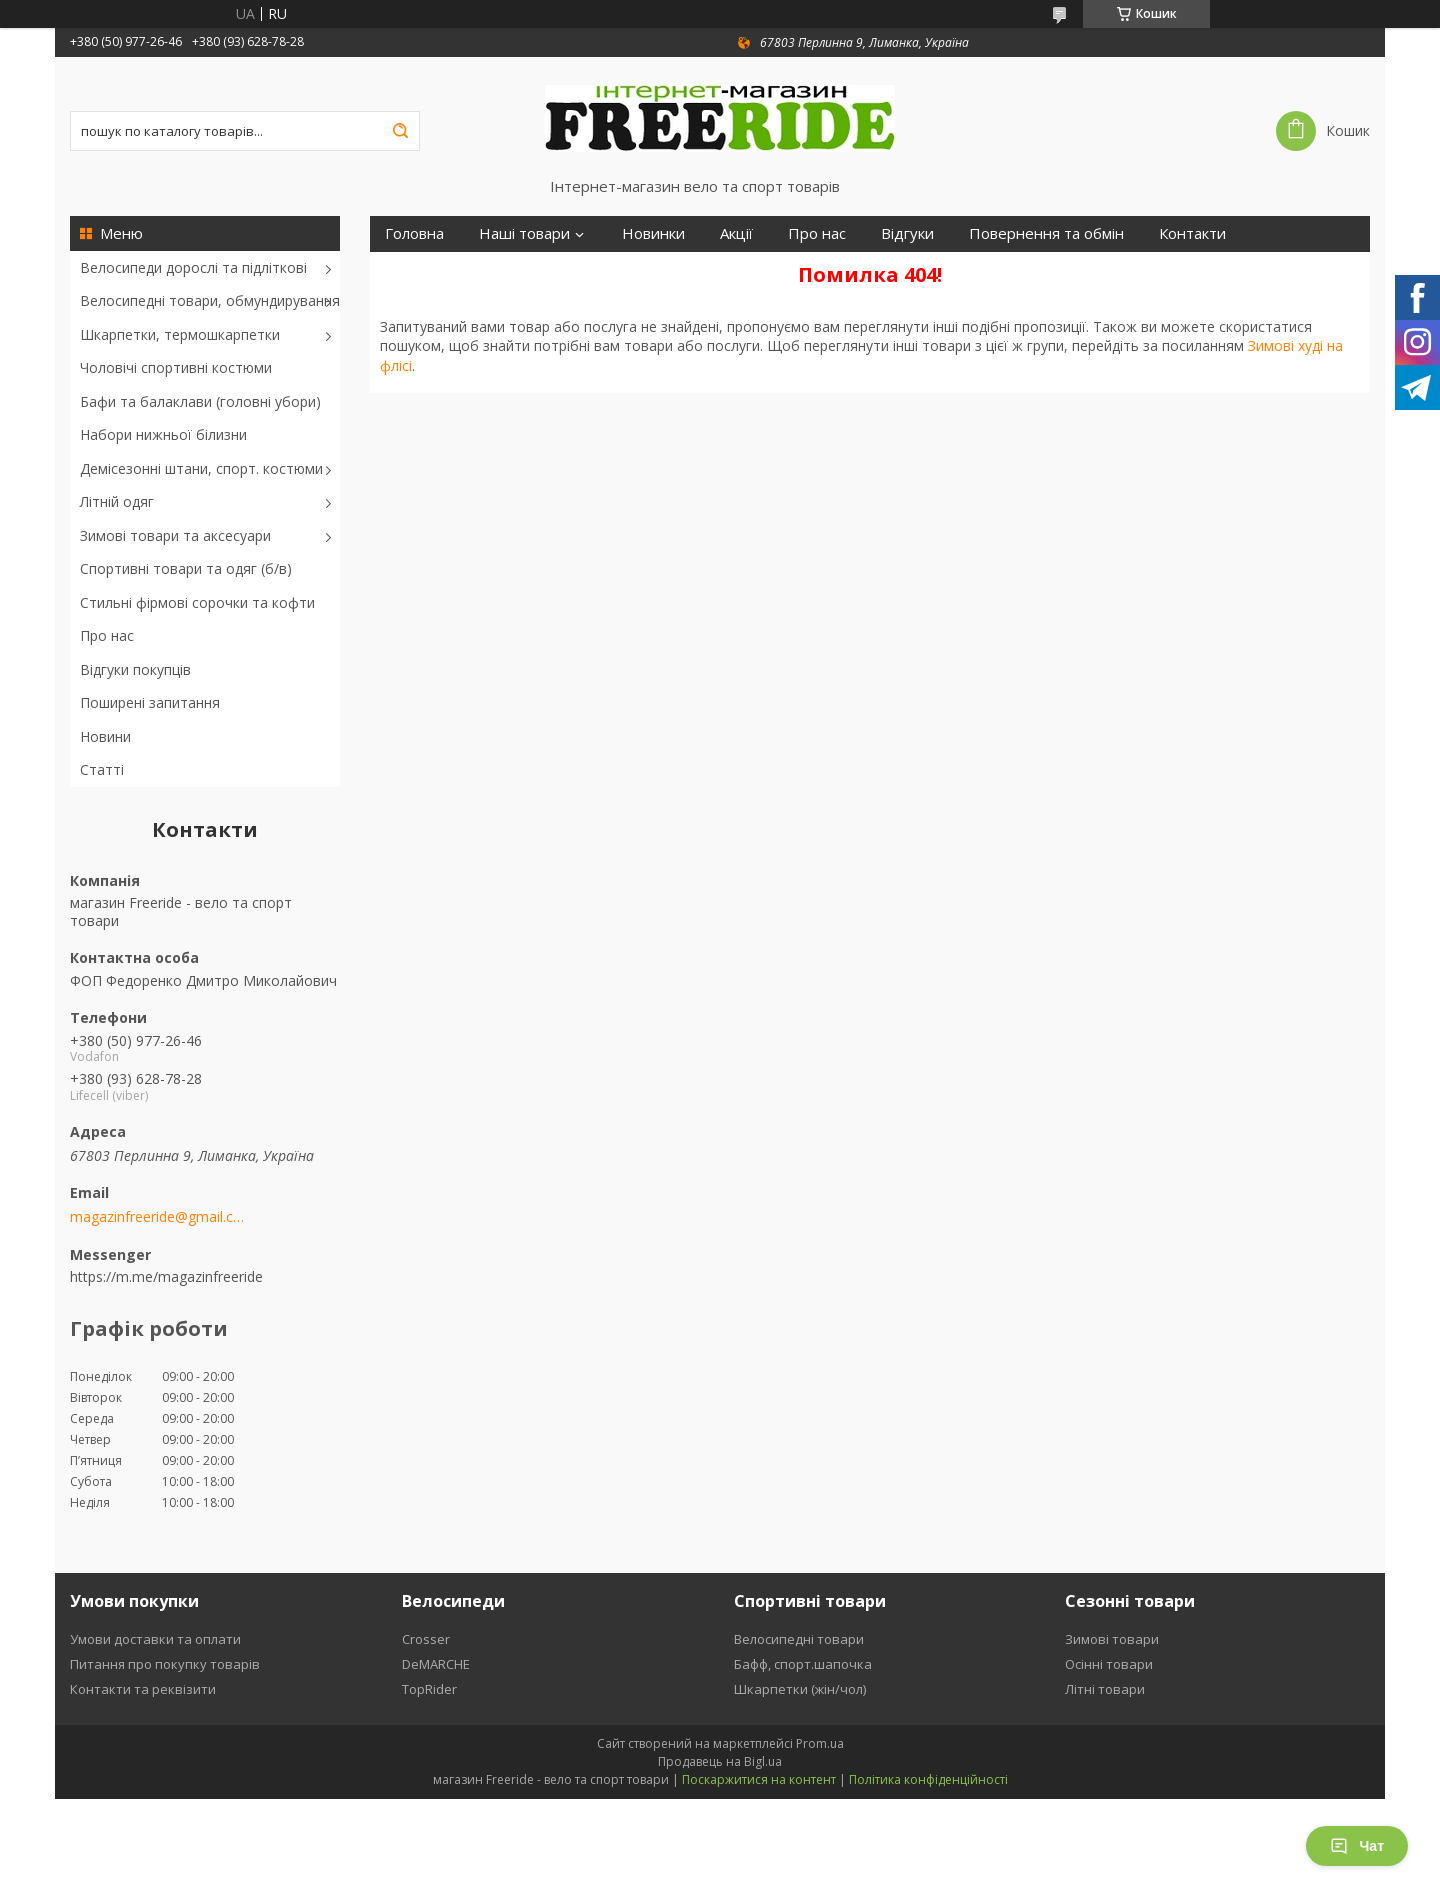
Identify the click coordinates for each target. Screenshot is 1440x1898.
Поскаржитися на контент (759, 1779)
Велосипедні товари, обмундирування (210, 300)
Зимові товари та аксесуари (175, 535)
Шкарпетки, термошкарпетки (180, 334)
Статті (102, 769)
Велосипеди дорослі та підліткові (193, 267)
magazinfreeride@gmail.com (157, 1217)
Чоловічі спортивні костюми (176, 367)
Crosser (426, 1639)
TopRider (429, 1689)
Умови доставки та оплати (155, 1639)
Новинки (653, 233)
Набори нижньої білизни (163, 434)
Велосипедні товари (799, 1639)
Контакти (1192, 233)
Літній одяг (117, 501)
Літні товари (1105, 1689)
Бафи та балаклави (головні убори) (200, 401)
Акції (736, 233)
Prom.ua (820, 1743)
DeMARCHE (436, 1664)
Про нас (107, 635)
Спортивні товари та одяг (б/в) (186, 568)
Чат (1357, 1846)
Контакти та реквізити (143, 1689)
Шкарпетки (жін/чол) (800, 1689)
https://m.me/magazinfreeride (166, 1276)
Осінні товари (1109, 1664)
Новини (105, 736)
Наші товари (524, 233)
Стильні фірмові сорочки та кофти (197, 602)
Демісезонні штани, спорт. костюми (201, 468)
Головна (414, 233)
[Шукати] (400, 131)
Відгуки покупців (135, 669)
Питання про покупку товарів (165, 1664)
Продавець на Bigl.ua (720, 1761)
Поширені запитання (150, 702)
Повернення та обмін (1046, 233)
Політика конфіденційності (928, 1779)
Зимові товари (1112, 1639)
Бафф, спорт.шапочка (803, 1664)
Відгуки (907, 233)
